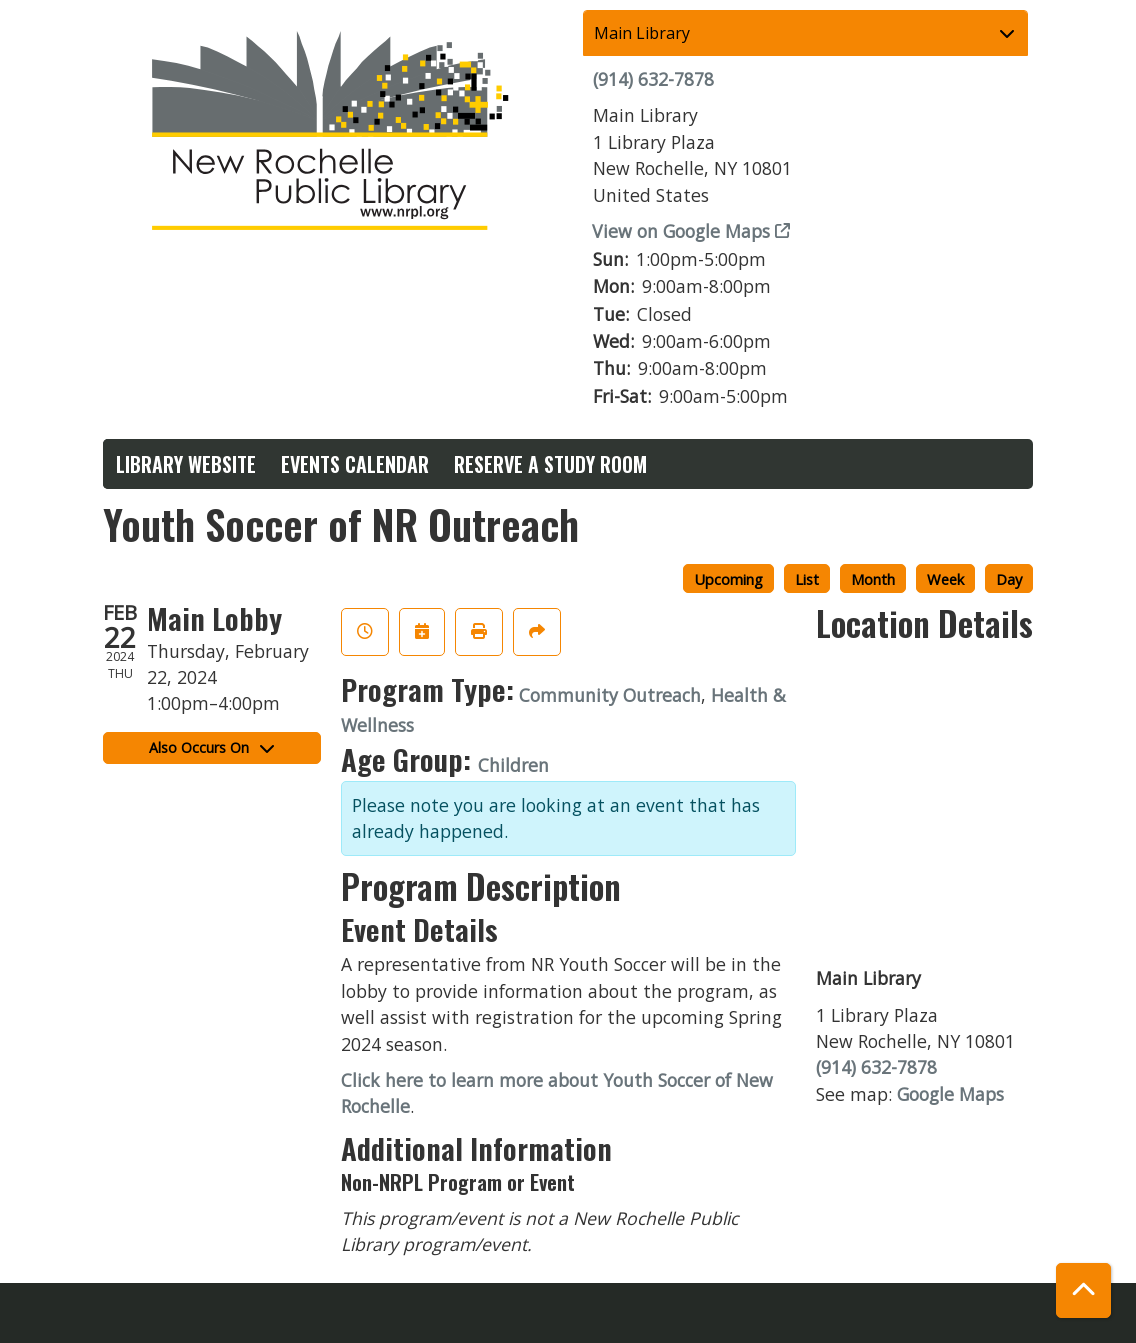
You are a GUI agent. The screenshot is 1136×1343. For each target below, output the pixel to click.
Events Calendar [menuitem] (355, 464)
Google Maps (950, 1094)
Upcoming (728, 579)
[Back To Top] (1083, 1290)
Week (945, 579)
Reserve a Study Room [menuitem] (550, 464)
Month (873, 579)
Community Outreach (610, 695)
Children (513, 765)
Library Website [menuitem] (186, 464)
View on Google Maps (681, 231)
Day (1009, 579)
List (807, 579)
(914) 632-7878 (653, 79)
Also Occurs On (211, 747)
